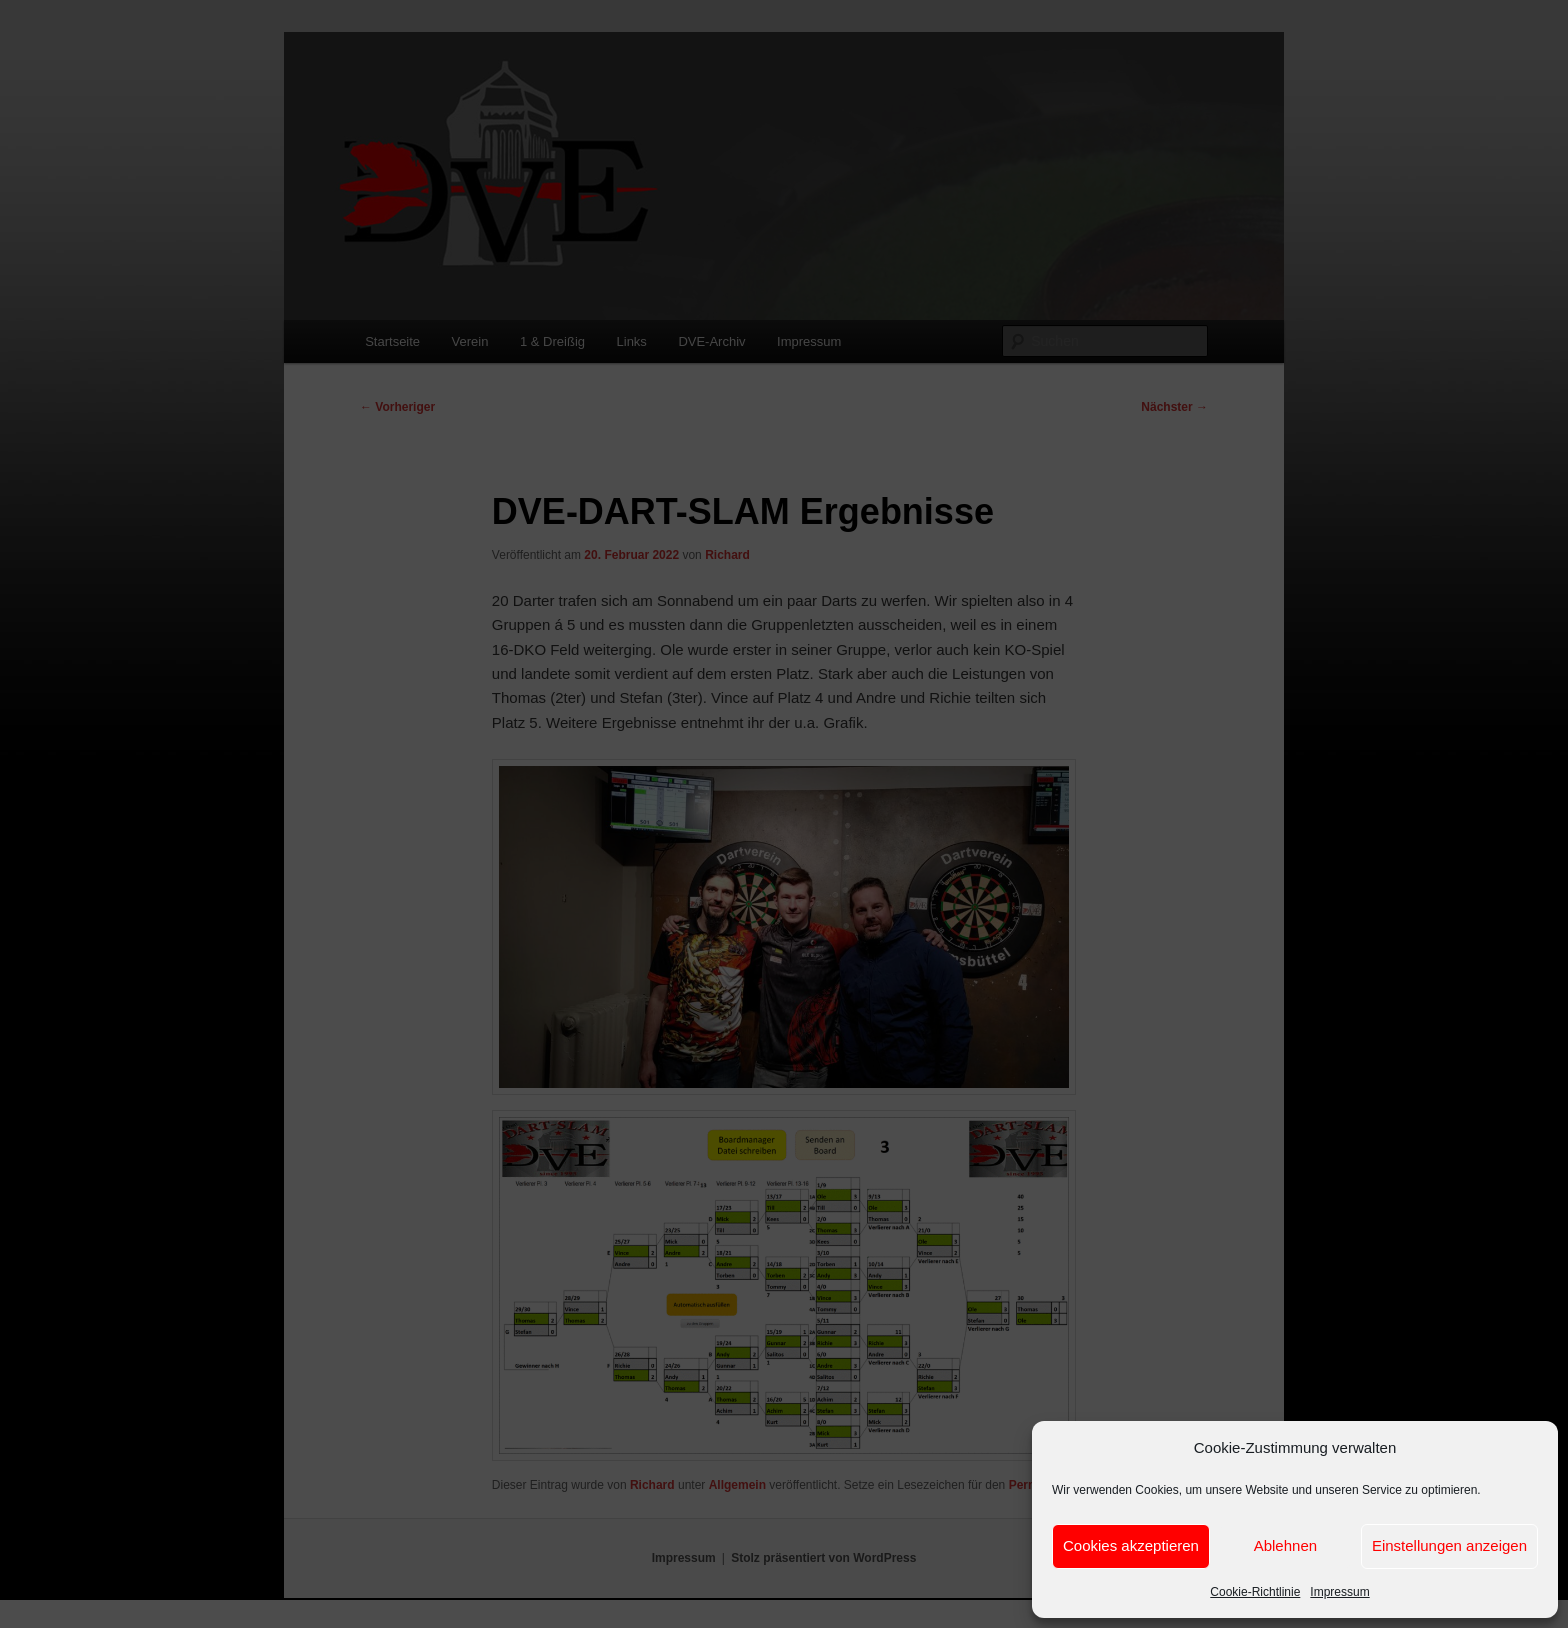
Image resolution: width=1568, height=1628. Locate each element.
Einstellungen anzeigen (1449, 1545)
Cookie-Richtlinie (1255, 1592)
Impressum (1339, 1592)
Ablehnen (1285, 1545)
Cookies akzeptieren (1131, 1545)
